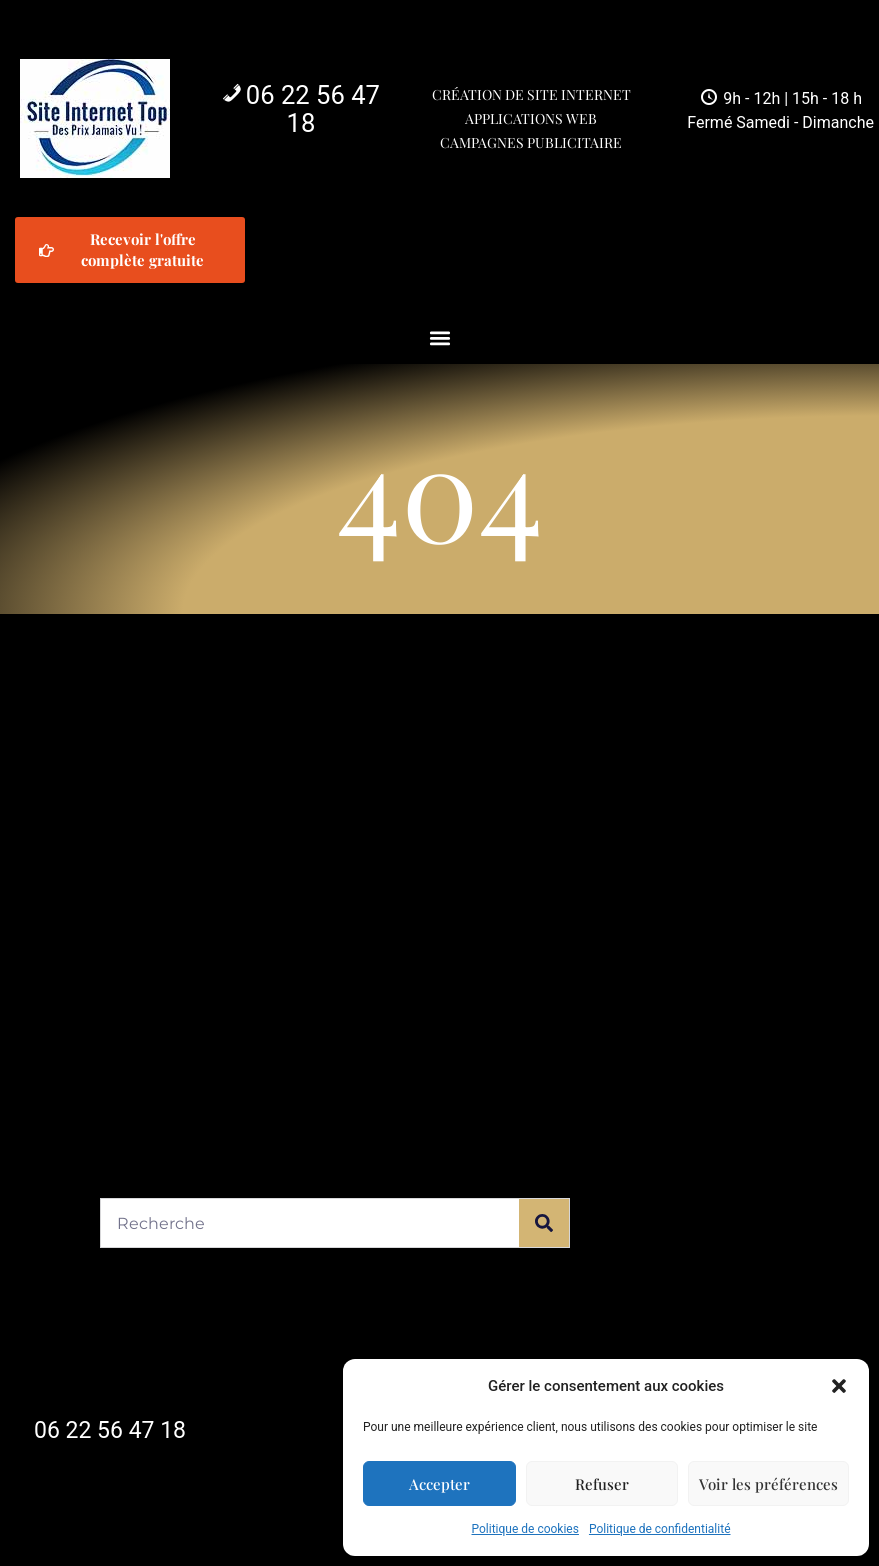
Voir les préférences (768, 1484)
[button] (839, 1386)
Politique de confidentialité (660, 1529)
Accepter (439, 1484)
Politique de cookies (525, 1529)
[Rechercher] (544, 1223)
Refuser (602, 1484)
